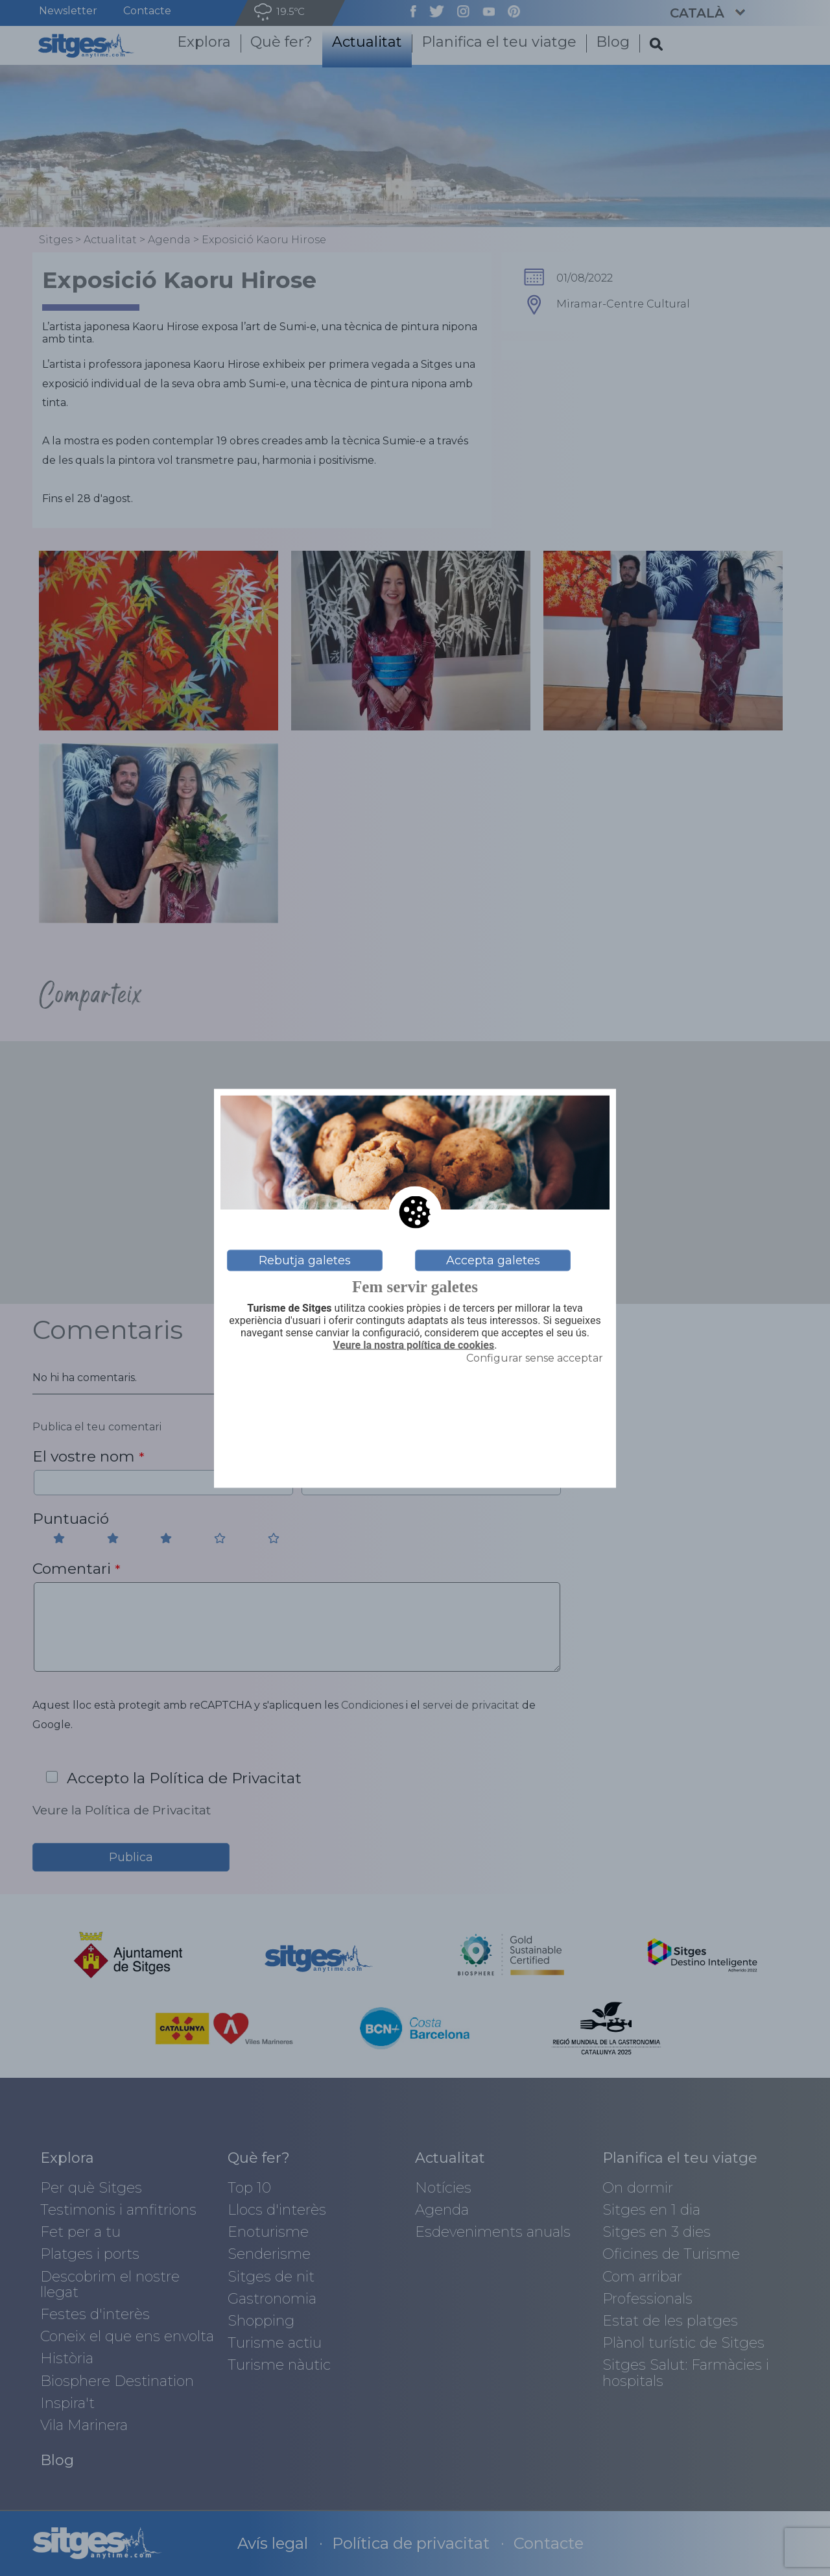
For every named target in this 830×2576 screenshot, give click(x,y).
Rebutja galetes (305, 1260)
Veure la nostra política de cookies (414, 1345)
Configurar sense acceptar (534, 1358)
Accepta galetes (493, 1260)
